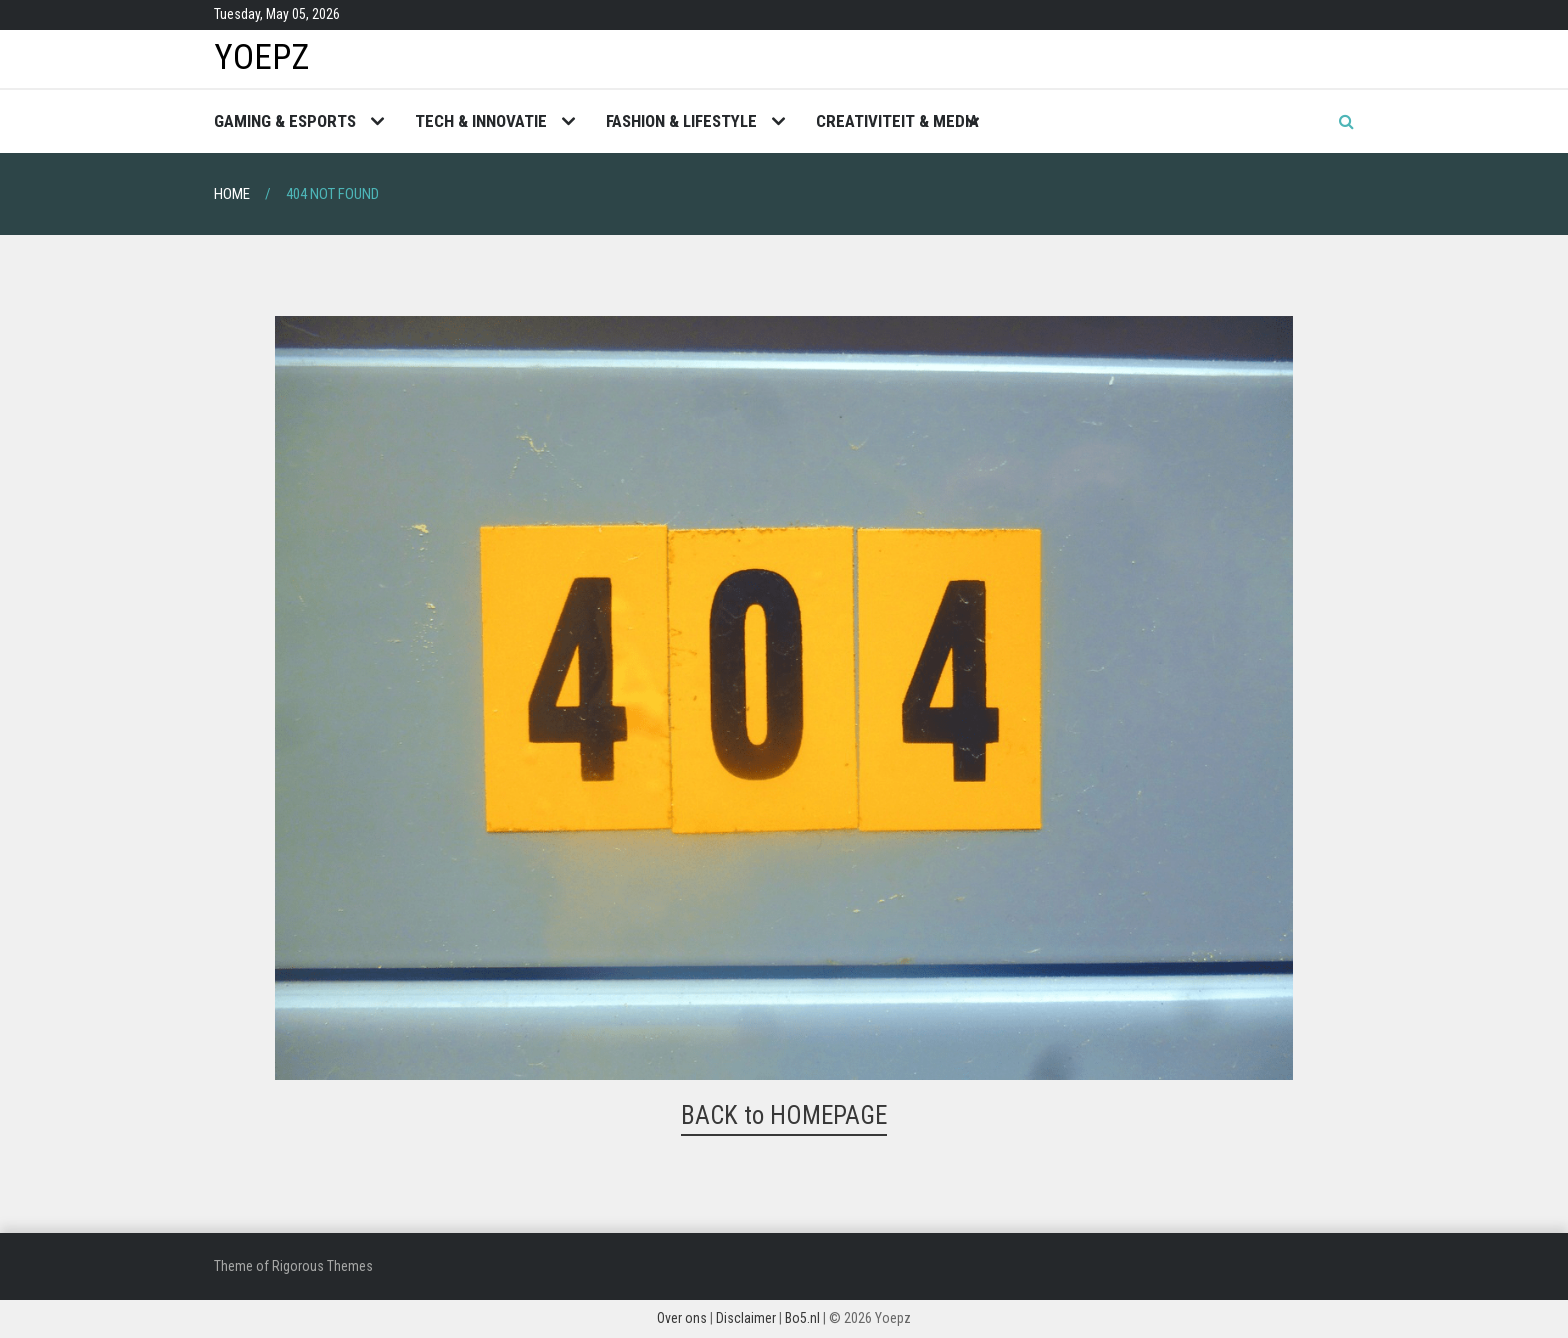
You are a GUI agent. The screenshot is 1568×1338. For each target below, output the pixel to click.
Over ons (682, 1318)
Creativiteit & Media (897, 121)
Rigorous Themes (322, 1266)
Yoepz (261, 57)
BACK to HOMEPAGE (784, 1115)
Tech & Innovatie (481, 121)
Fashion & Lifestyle (681, 121)
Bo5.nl (802, 1318)
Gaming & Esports (285, 121)
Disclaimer (746, 1318)
